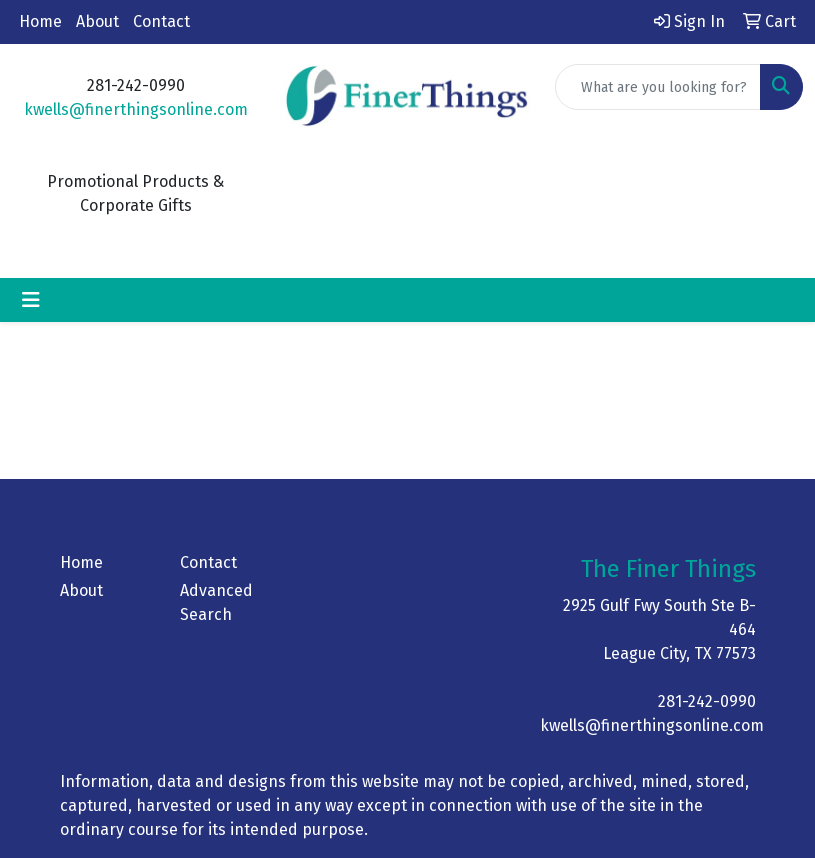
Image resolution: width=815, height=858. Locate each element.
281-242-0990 (707, 701)
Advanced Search (216, 602)
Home (40, 21)
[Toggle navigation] (31, 300)
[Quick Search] (658, 87)
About (97, 21)
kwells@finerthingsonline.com (136, 109)
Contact (161, 21)
